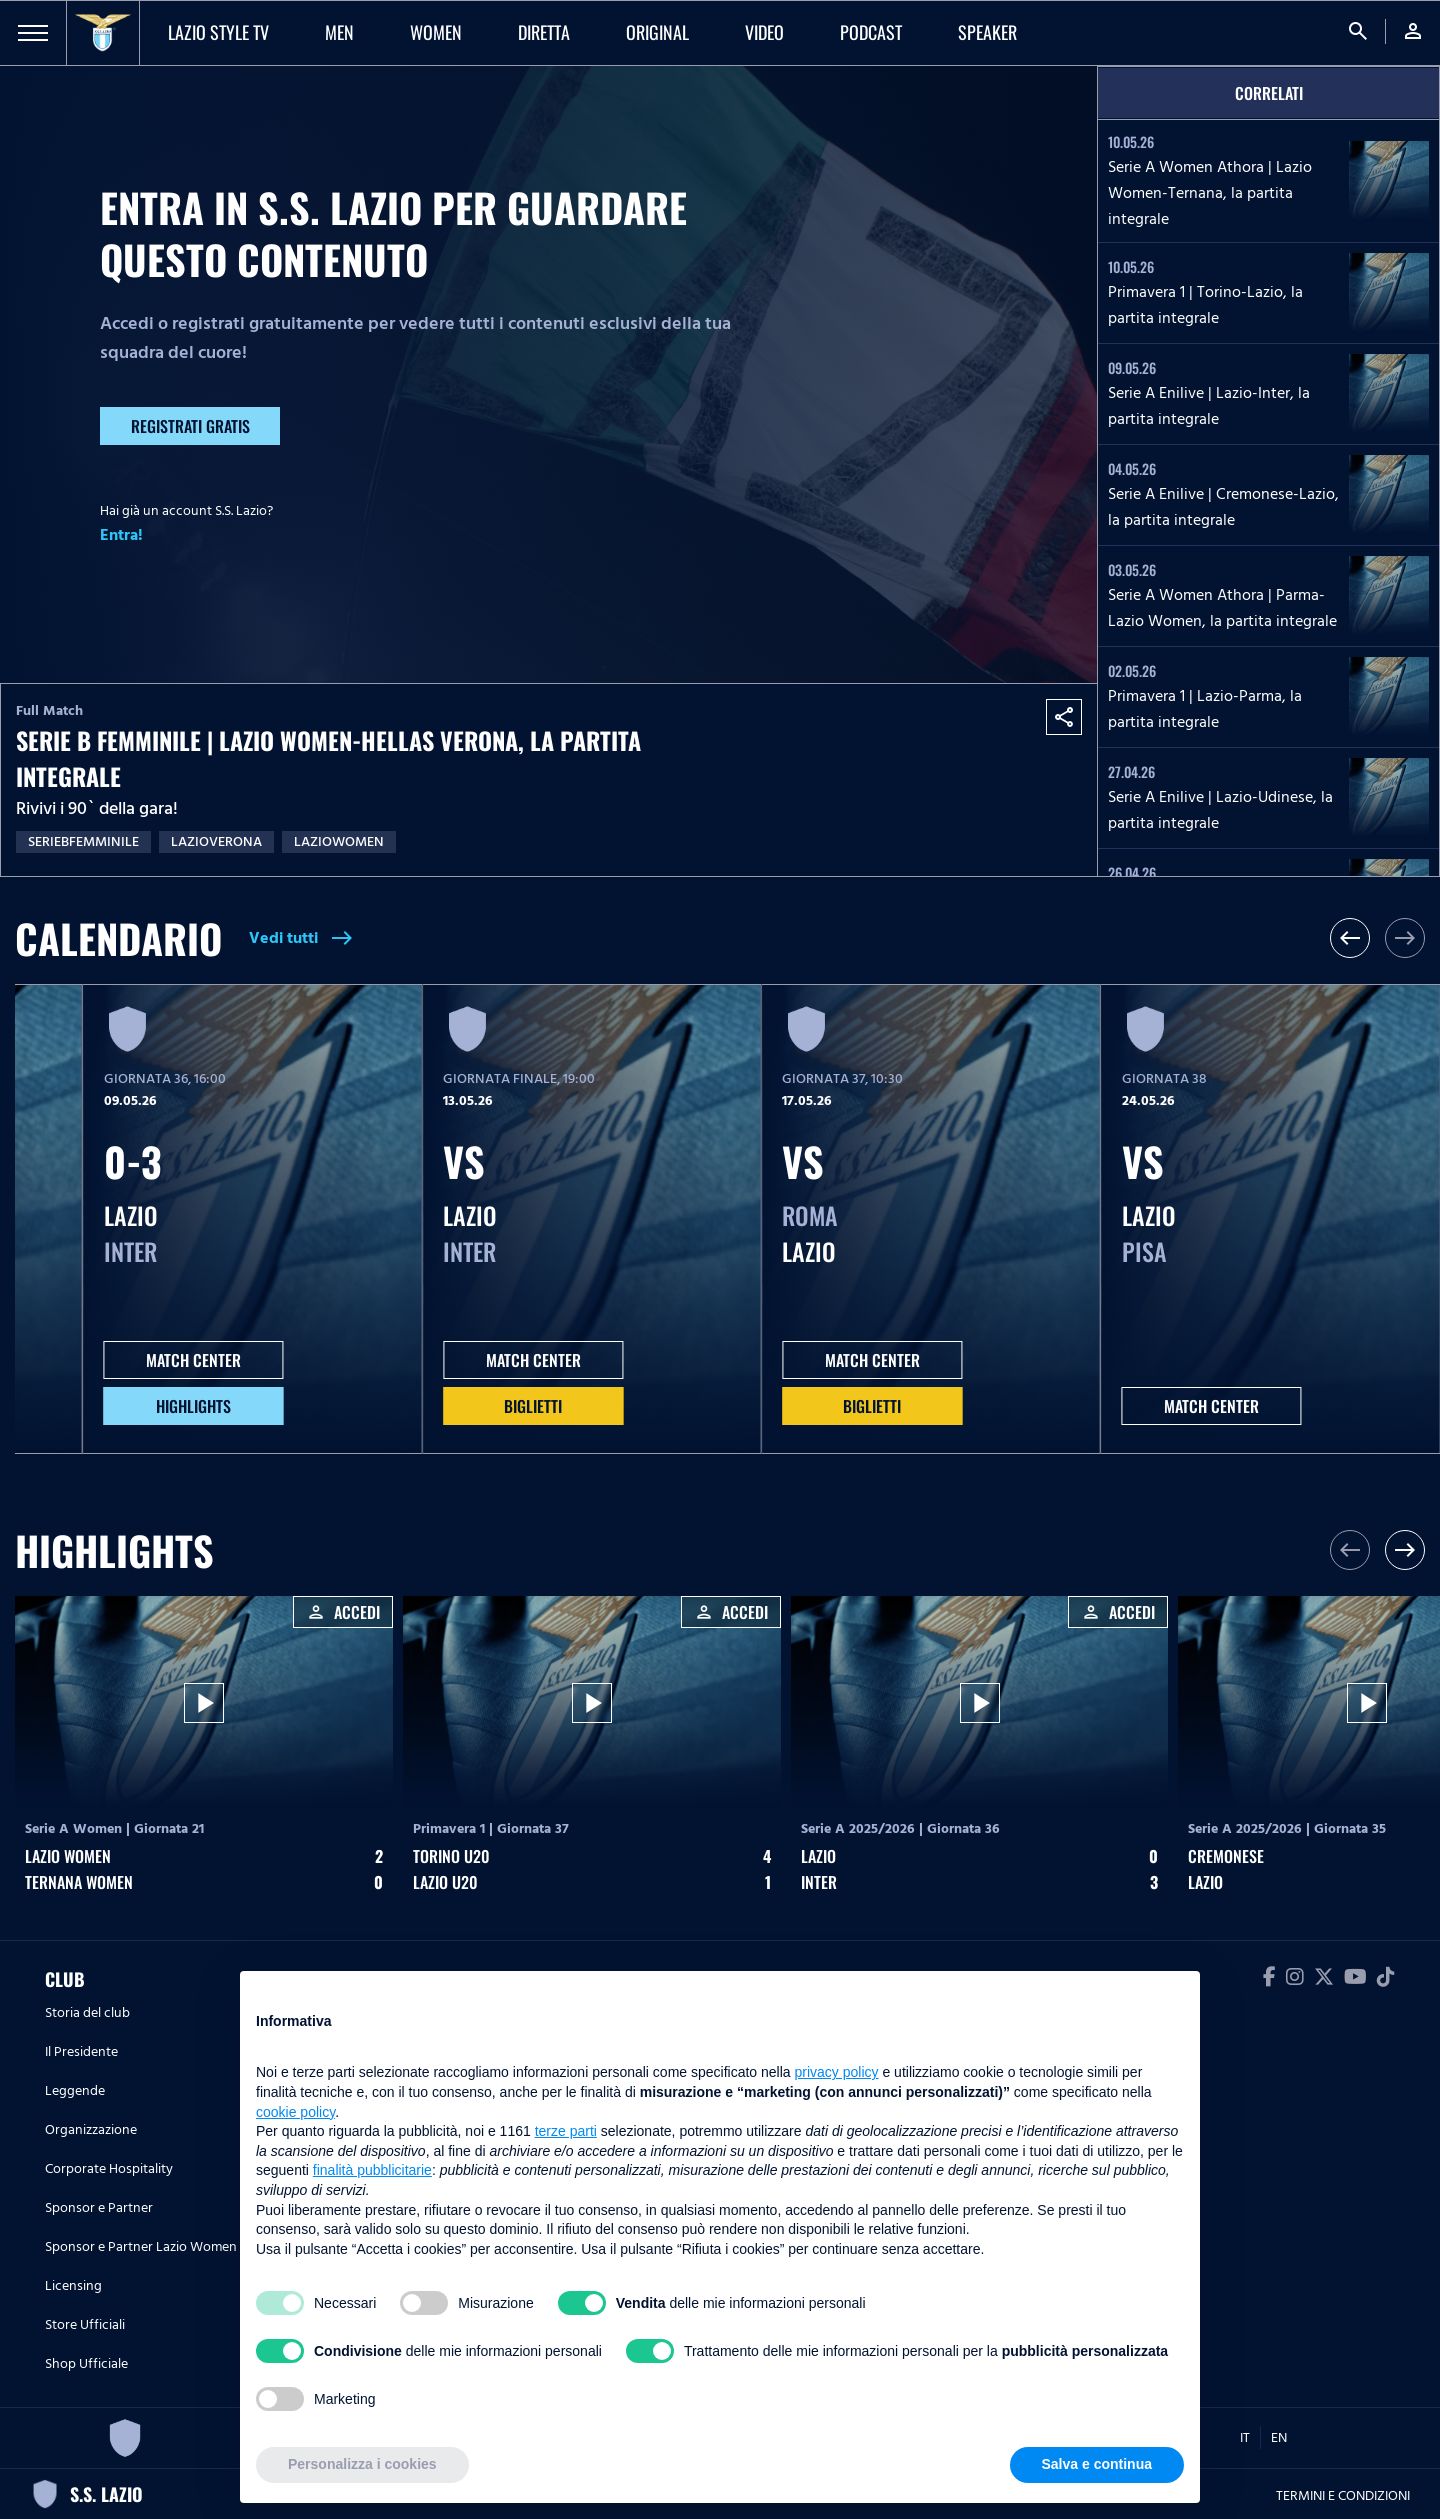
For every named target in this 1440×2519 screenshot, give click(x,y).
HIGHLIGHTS (193, 1406)
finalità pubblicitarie (372, 2170)
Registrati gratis (190, 426)
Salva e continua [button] (1097, 2464)
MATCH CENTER (193, 1360)
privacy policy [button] (837, 2072)
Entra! (121, 535)
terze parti (566, 2131)
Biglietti (533, 1406)
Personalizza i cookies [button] (362, 2464)
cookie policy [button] (295, 2112)
